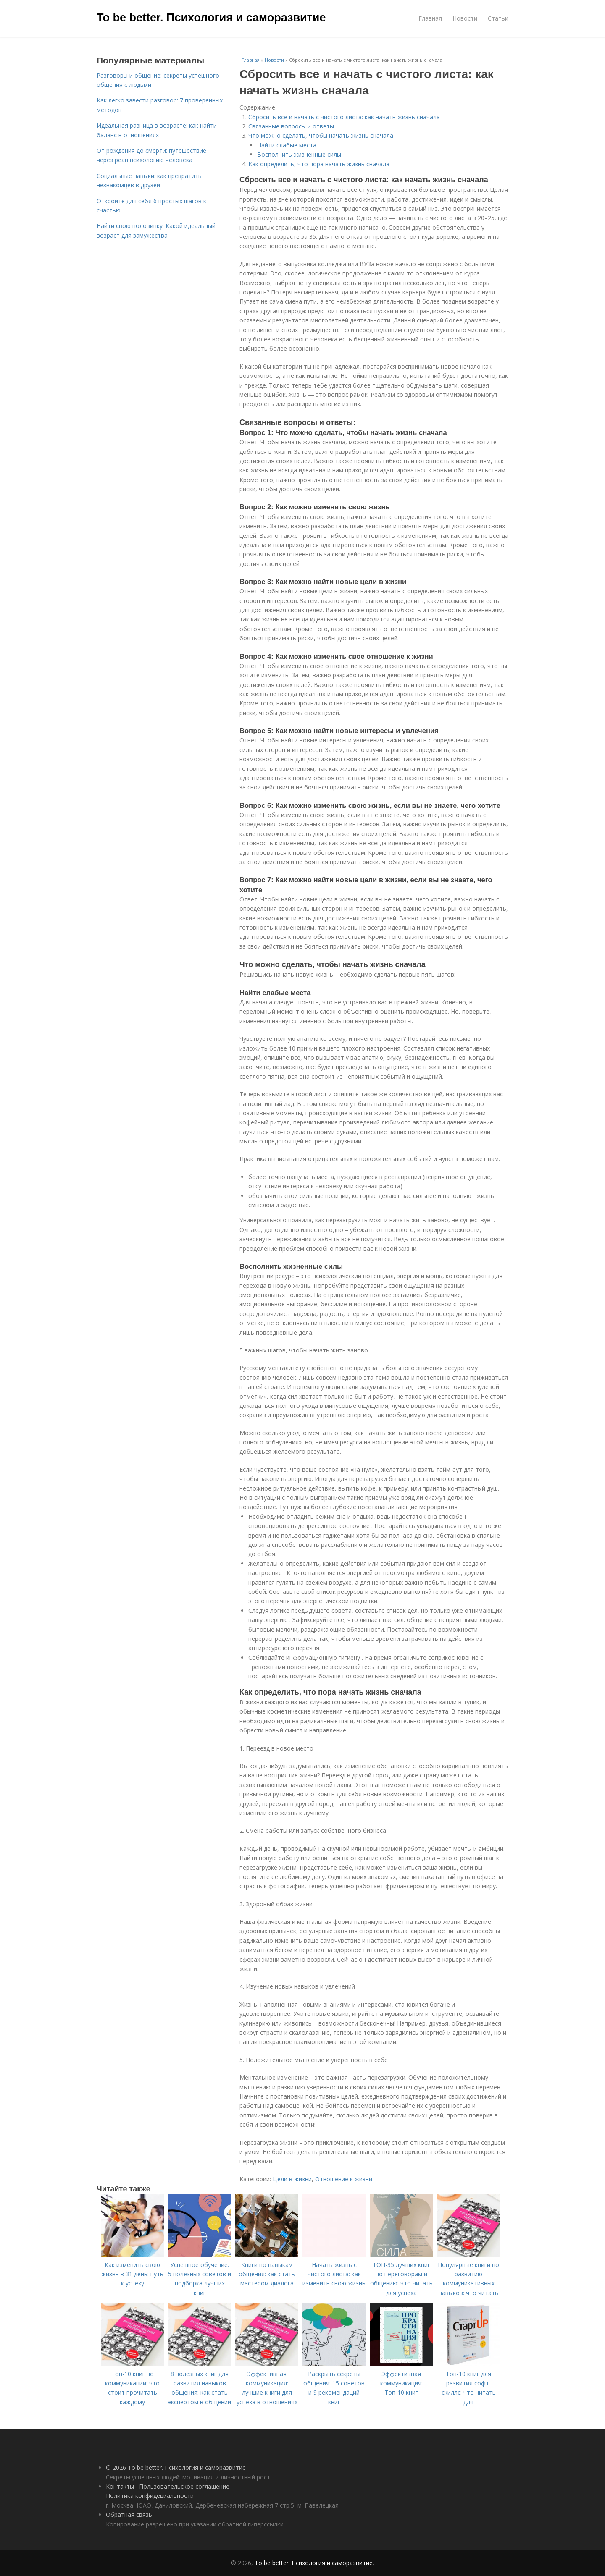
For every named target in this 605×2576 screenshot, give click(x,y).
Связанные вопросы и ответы (291, 126)
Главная (430, 18)
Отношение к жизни (343, 2179)
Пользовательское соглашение (184, 2486)
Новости (464, 18)
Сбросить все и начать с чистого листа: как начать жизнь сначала (344, 117)
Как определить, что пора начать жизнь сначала (318, 164)
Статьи (498, 18)
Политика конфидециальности (150, 2496)
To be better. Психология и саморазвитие (211, 17)
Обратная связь (129, 2514)
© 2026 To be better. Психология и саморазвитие (176, 2467)
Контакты (120, 2486)
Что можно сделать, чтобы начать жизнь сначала (320, 135)
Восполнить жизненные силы (299, 154)
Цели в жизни (292, 2179)
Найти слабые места (286, 145)
